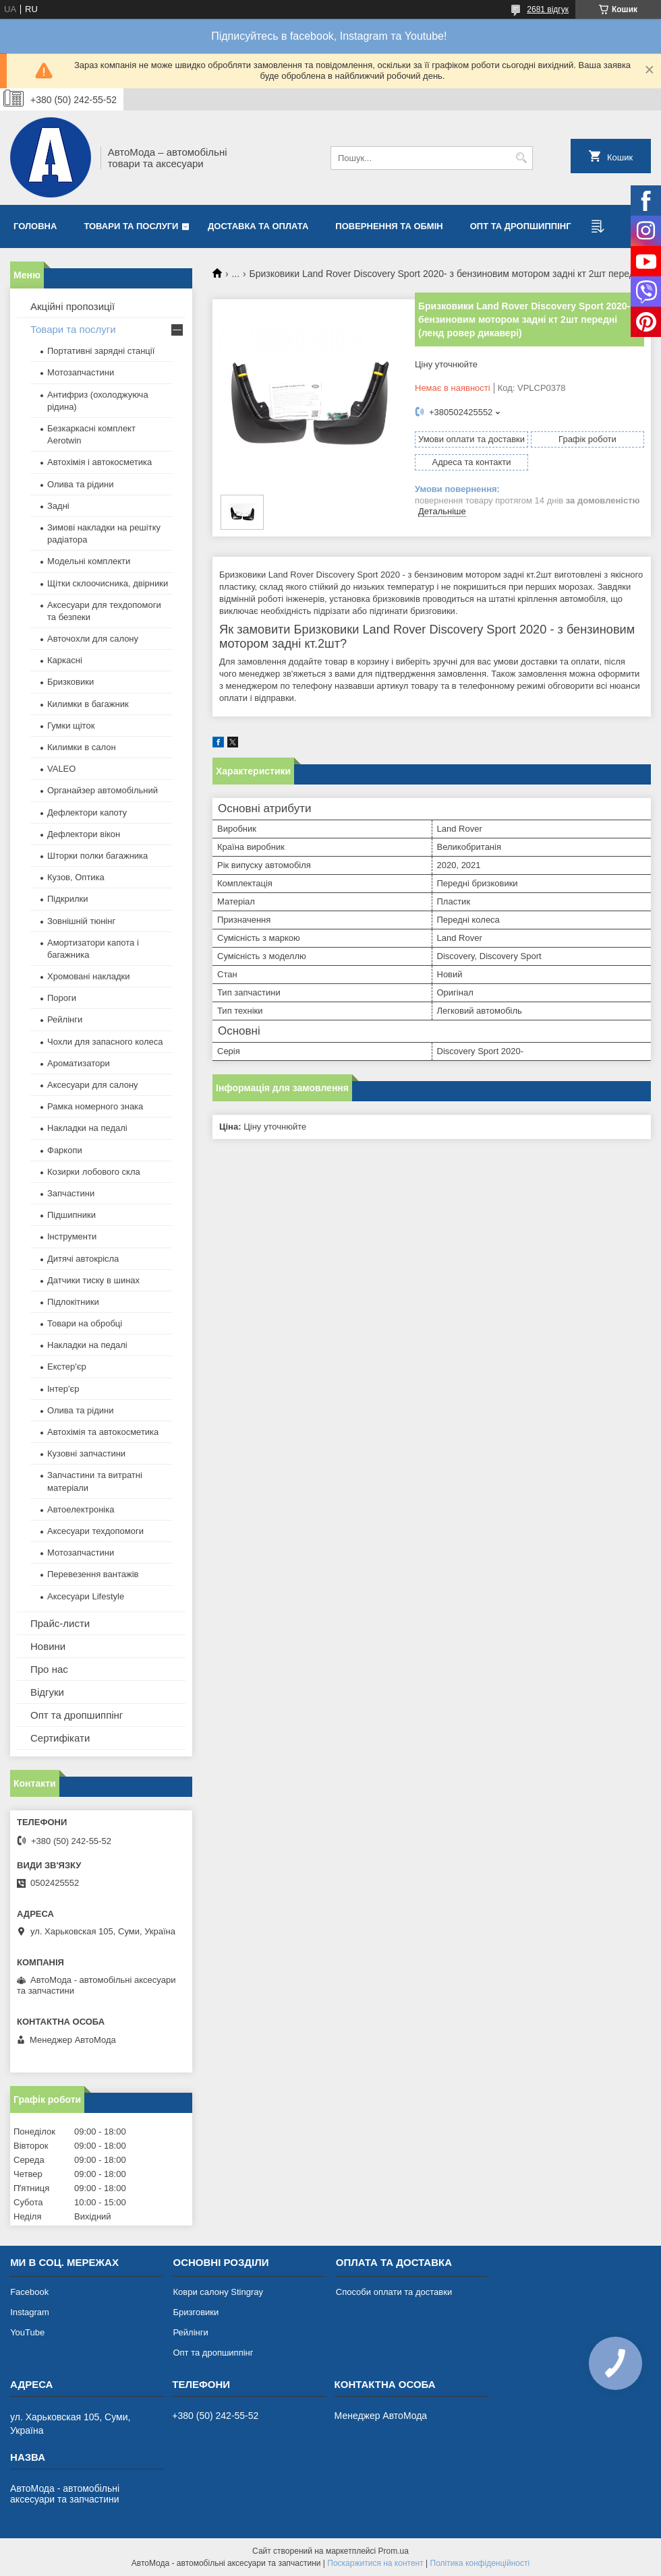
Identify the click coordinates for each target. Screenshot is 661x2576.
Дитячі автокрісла (83, 1259)
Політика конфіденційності (480, 2563)
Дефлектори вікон (83, 834)
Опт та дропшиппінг (520, 226)
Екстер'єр (66, 1366)
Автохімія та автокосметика (103, 1432)
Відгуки (47, 1692)
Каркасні (64, 660)
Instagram (29, 2312)
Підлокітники (73, 1302)
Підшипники (71, 1215)
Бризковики (70, 682)
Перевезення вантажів (93, 1574)
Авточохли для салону (92, 639)
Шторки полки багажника (97, 856)
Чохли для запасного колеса (105, 1042)
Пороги (61, 998)
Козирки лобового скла (93, 1172)
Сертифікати (60, 1738)
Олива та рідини (80, 484)
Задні (58, 506)
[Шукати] (521, 158)
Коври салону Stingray (218, 2292)
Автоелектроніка (80, 1509)
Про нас (49, 1669)
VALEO (61, 769)
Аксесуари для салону (92, 1085)
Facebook (29, 2292)
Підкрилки (67, 899)
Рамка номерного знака (95, 1106)
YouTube (27, 2332)
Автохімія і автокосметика (99, 462)
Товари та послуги (131, 226)
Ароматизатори (78, 1063)
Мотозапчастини (80, 372)
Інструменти (71, 1236)
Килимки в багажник (88, 704)
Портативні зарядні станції (100, 351)
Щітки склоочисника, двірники (107, 583)
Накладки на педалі (87, 1128)
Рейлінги (64, 1019)
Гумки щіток (70, 725)
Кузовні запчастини (86, 1453)
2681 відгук (548, 9)
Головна (35, 226)
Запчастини (70, 1193)
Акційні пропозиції (72, 306)
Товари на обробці (84, 1323)
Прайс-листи (60, 1623)
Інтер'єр (63, 1389)
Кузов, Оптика (76, 877)
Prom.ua (393, 2551)
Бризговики (196, 2312)
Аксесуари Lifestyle (85, 1596)
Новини (47, 1646)
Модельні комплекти (88, 561)
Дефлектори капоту (87, 812)
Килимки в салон (81, 747)
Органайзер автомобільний (102, 790)
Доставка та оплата (258, 226)
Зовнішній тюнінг (81, 921)
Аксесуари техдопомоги (95, 1531)
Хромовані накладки (88, 976)
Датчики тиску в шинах (93, 1280)
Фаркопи (64, 1150)
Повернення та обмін (388, 226)
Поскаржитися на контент (375, 2563)
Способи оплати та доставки (394, 2292)
